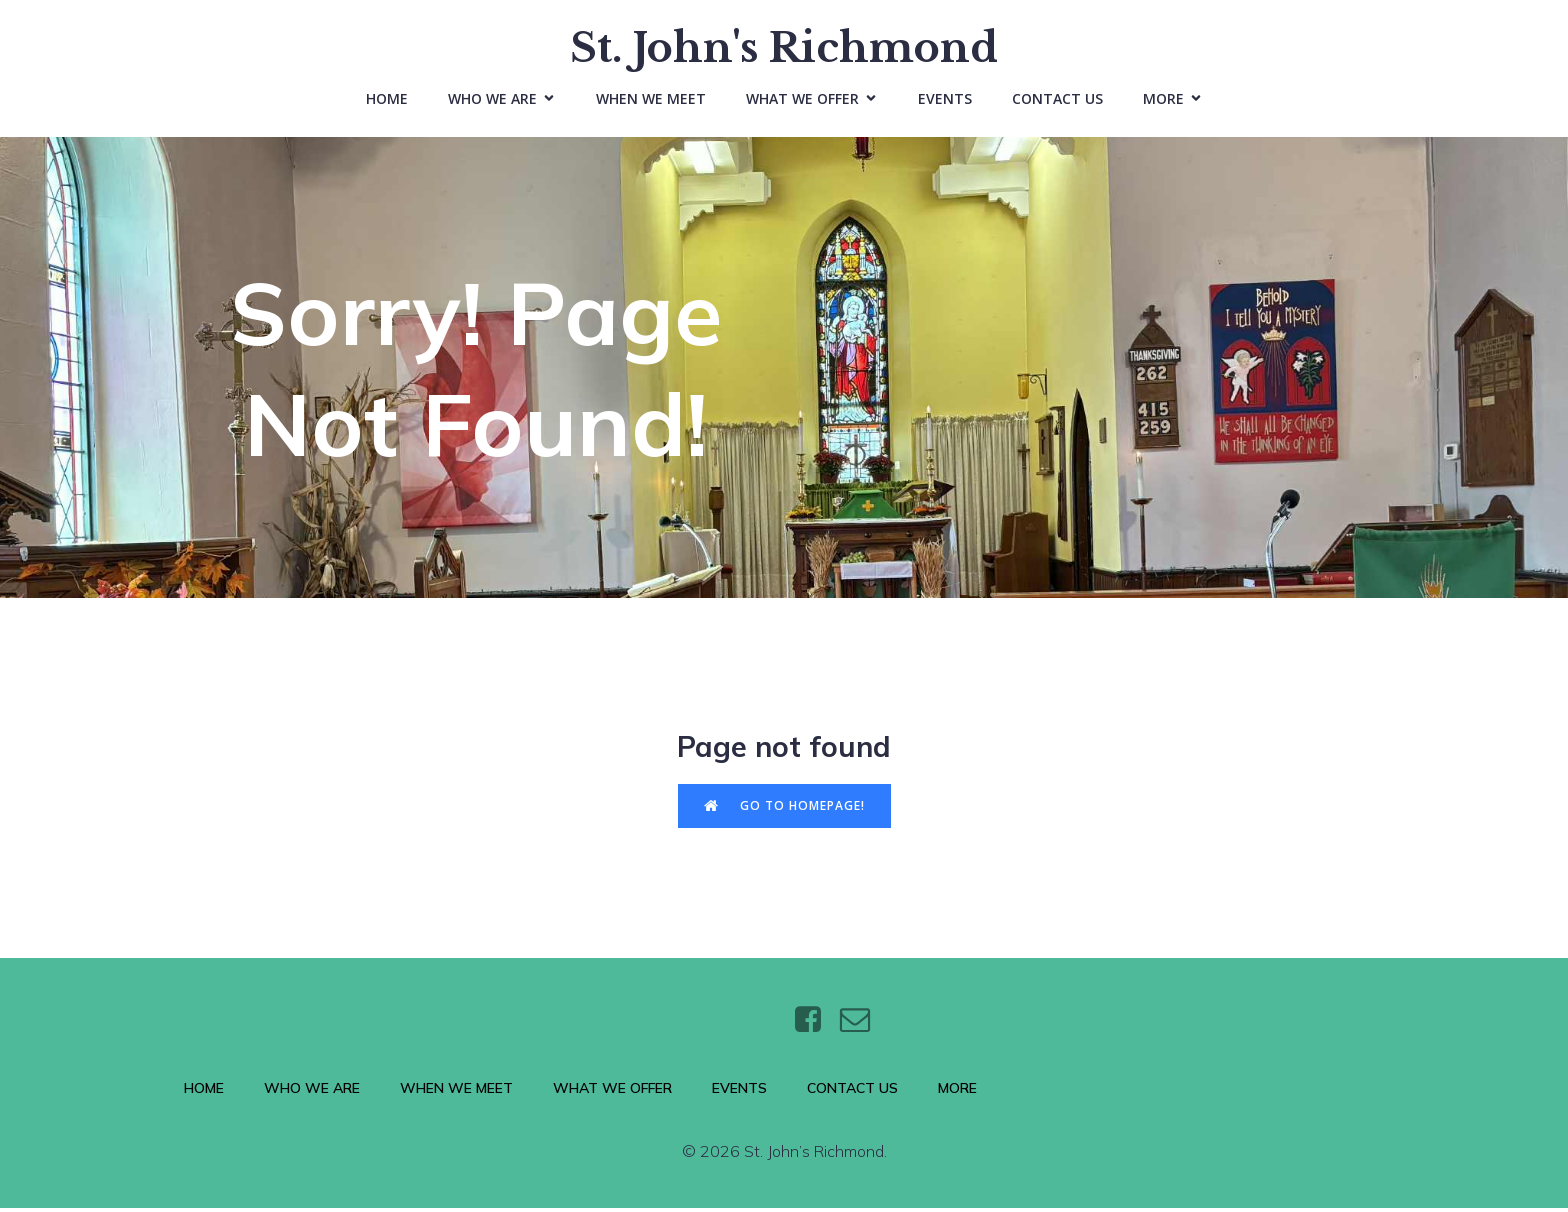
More (957, 1093)
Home (387, 100)
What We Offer (612, 1093)
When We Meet (651, 100)
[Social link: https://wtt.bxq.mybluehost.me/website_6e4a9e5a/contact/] (862, 1025)
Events (945, 100)
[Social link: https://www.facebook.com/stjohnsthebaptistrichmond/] (815, 1025)
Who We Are (312, 1093)
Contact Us (1057, 100)
